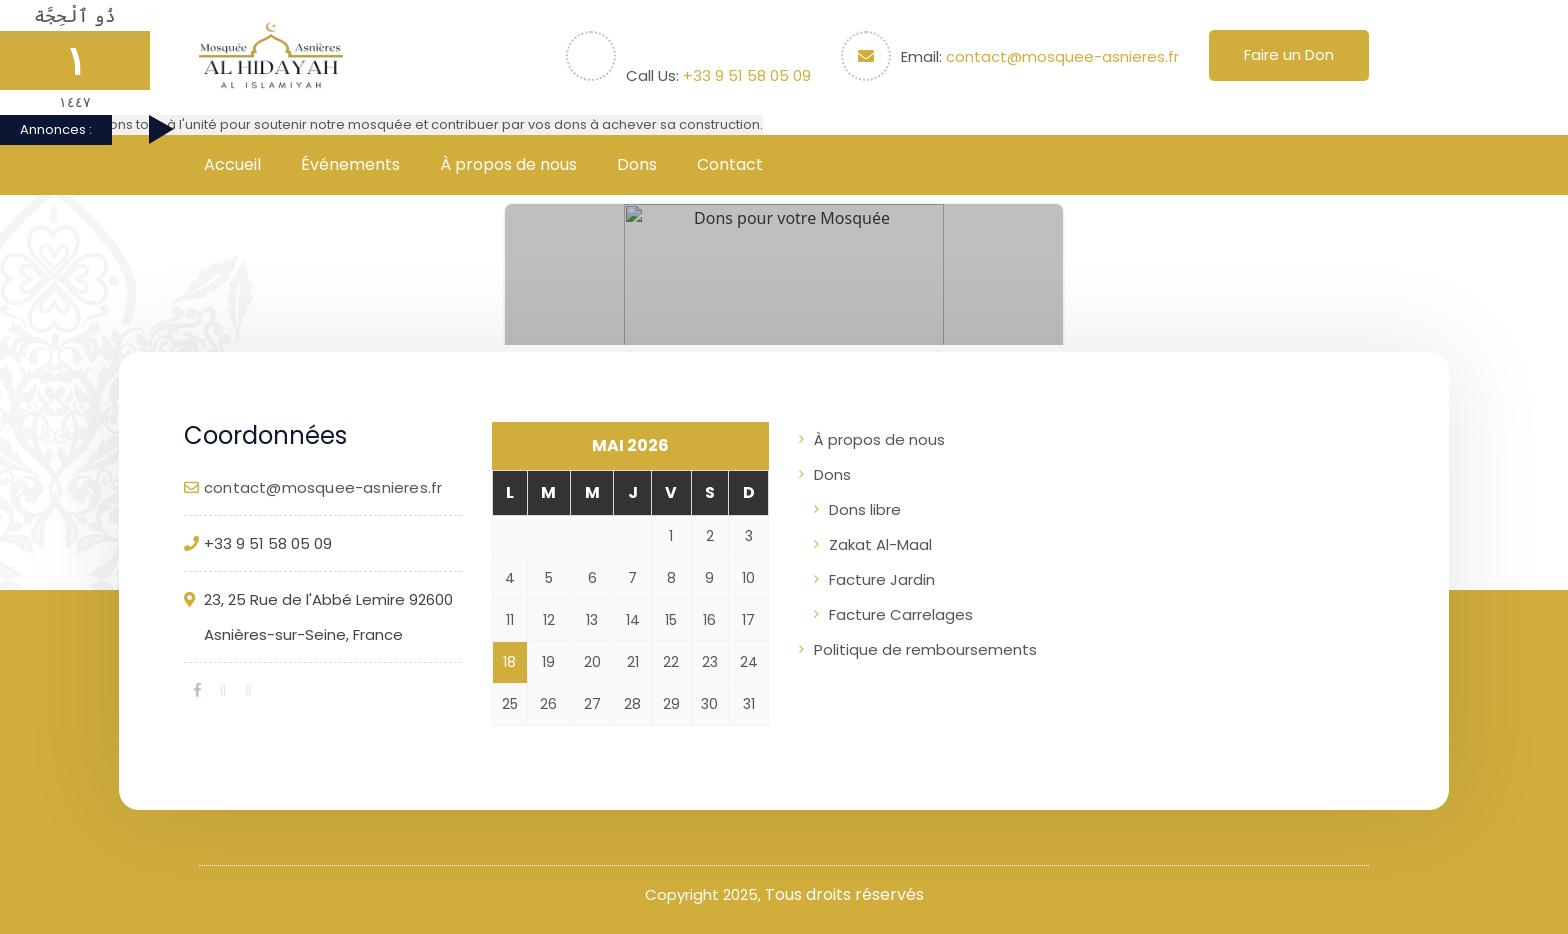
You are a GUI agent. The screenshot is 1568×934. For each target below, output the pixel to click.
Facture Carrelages (901, 614)
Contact (730, 164)
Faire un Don (1289, 54)
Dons (637, 164)
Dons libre (865, 509)
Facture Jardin (882, 579)
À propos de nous (508, 164)
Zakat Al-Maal (880, 544)
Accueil (232, 164)
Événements (350, 164)
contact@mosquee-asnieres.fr (1062, 56)
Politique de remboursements (925, 649)
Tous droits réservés (844, 894)
